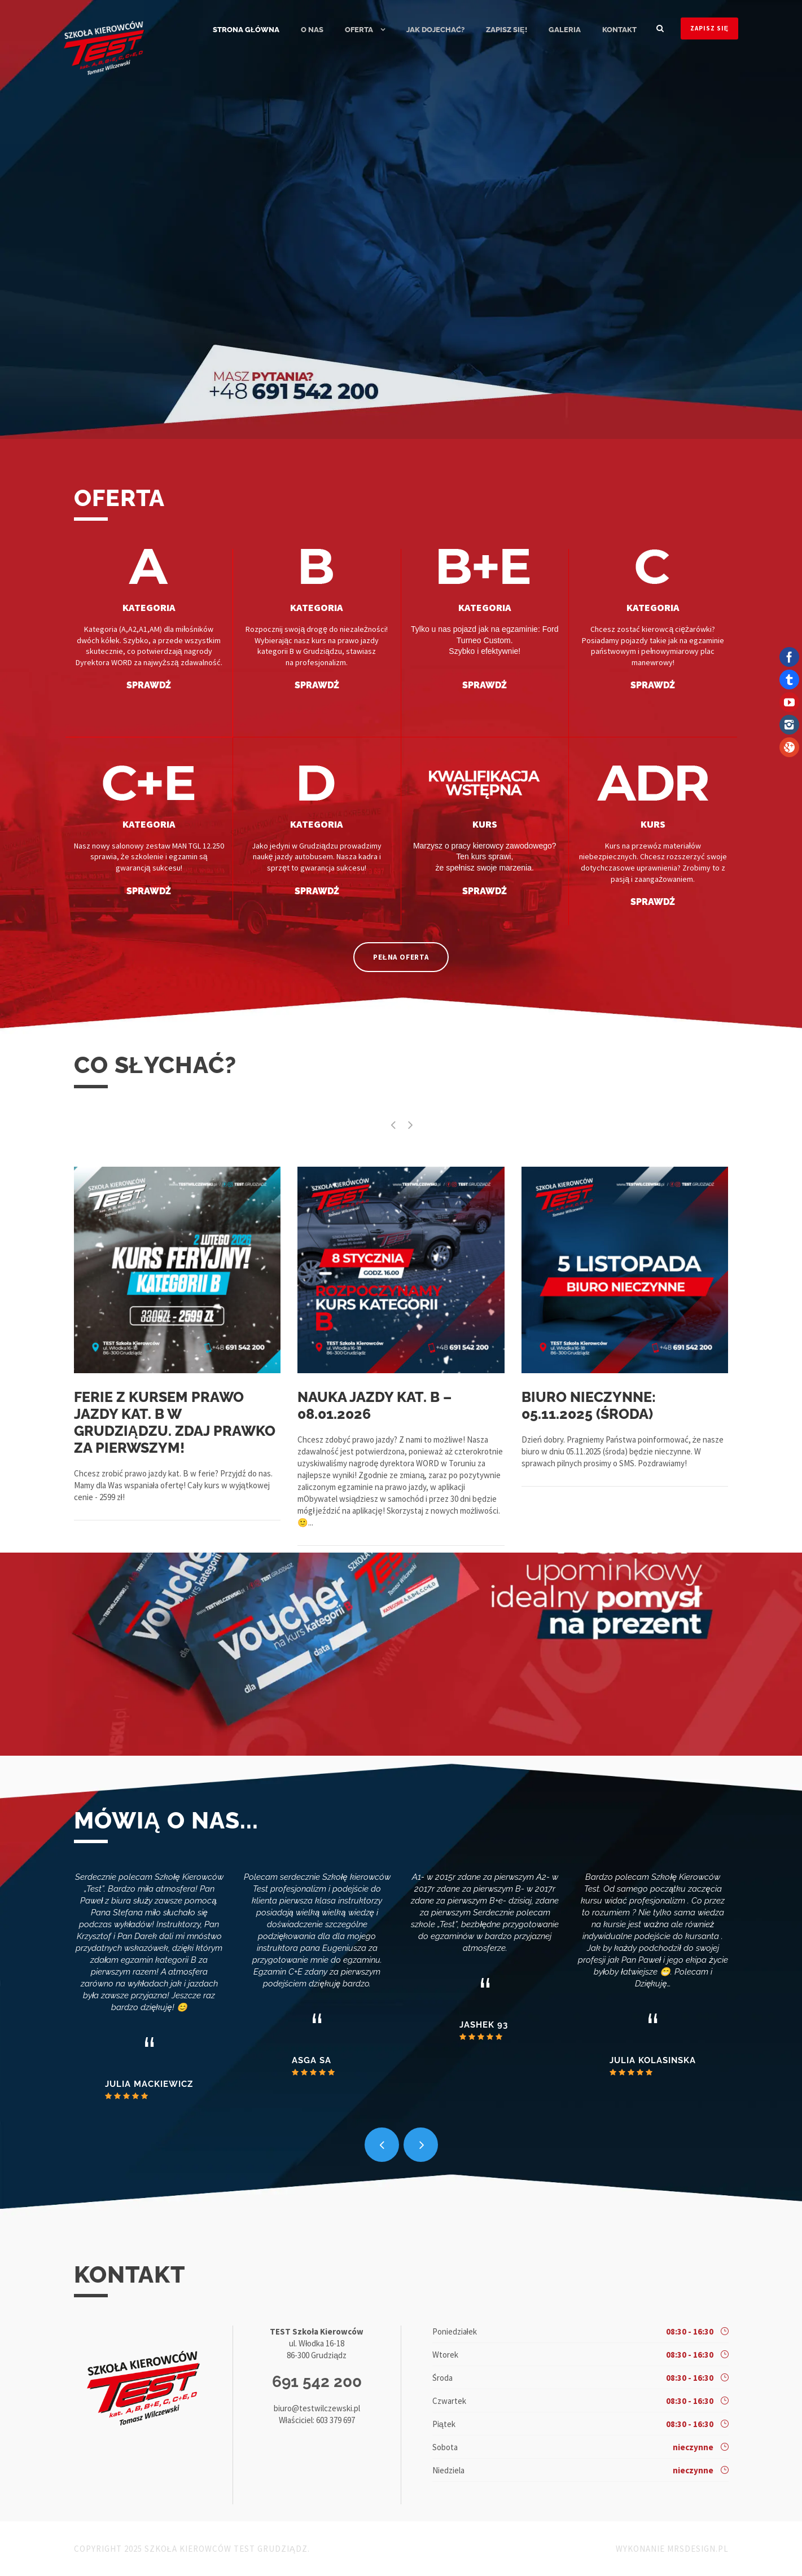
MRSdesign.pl (698, 2548)
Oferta (359, 29)
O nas (312, 29)
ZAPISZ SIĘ (709, 28)
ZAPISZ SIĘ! (506, 29)
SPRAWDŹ (148, 685)
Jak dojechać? (435, 29)
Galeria (565, 29)
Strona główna (246, 29)
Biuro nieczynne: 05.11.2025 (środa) (588, 1405)
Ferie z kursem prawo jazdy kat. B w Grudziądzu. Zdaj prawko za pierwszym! (174, 1422)
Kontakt (619, 29)
